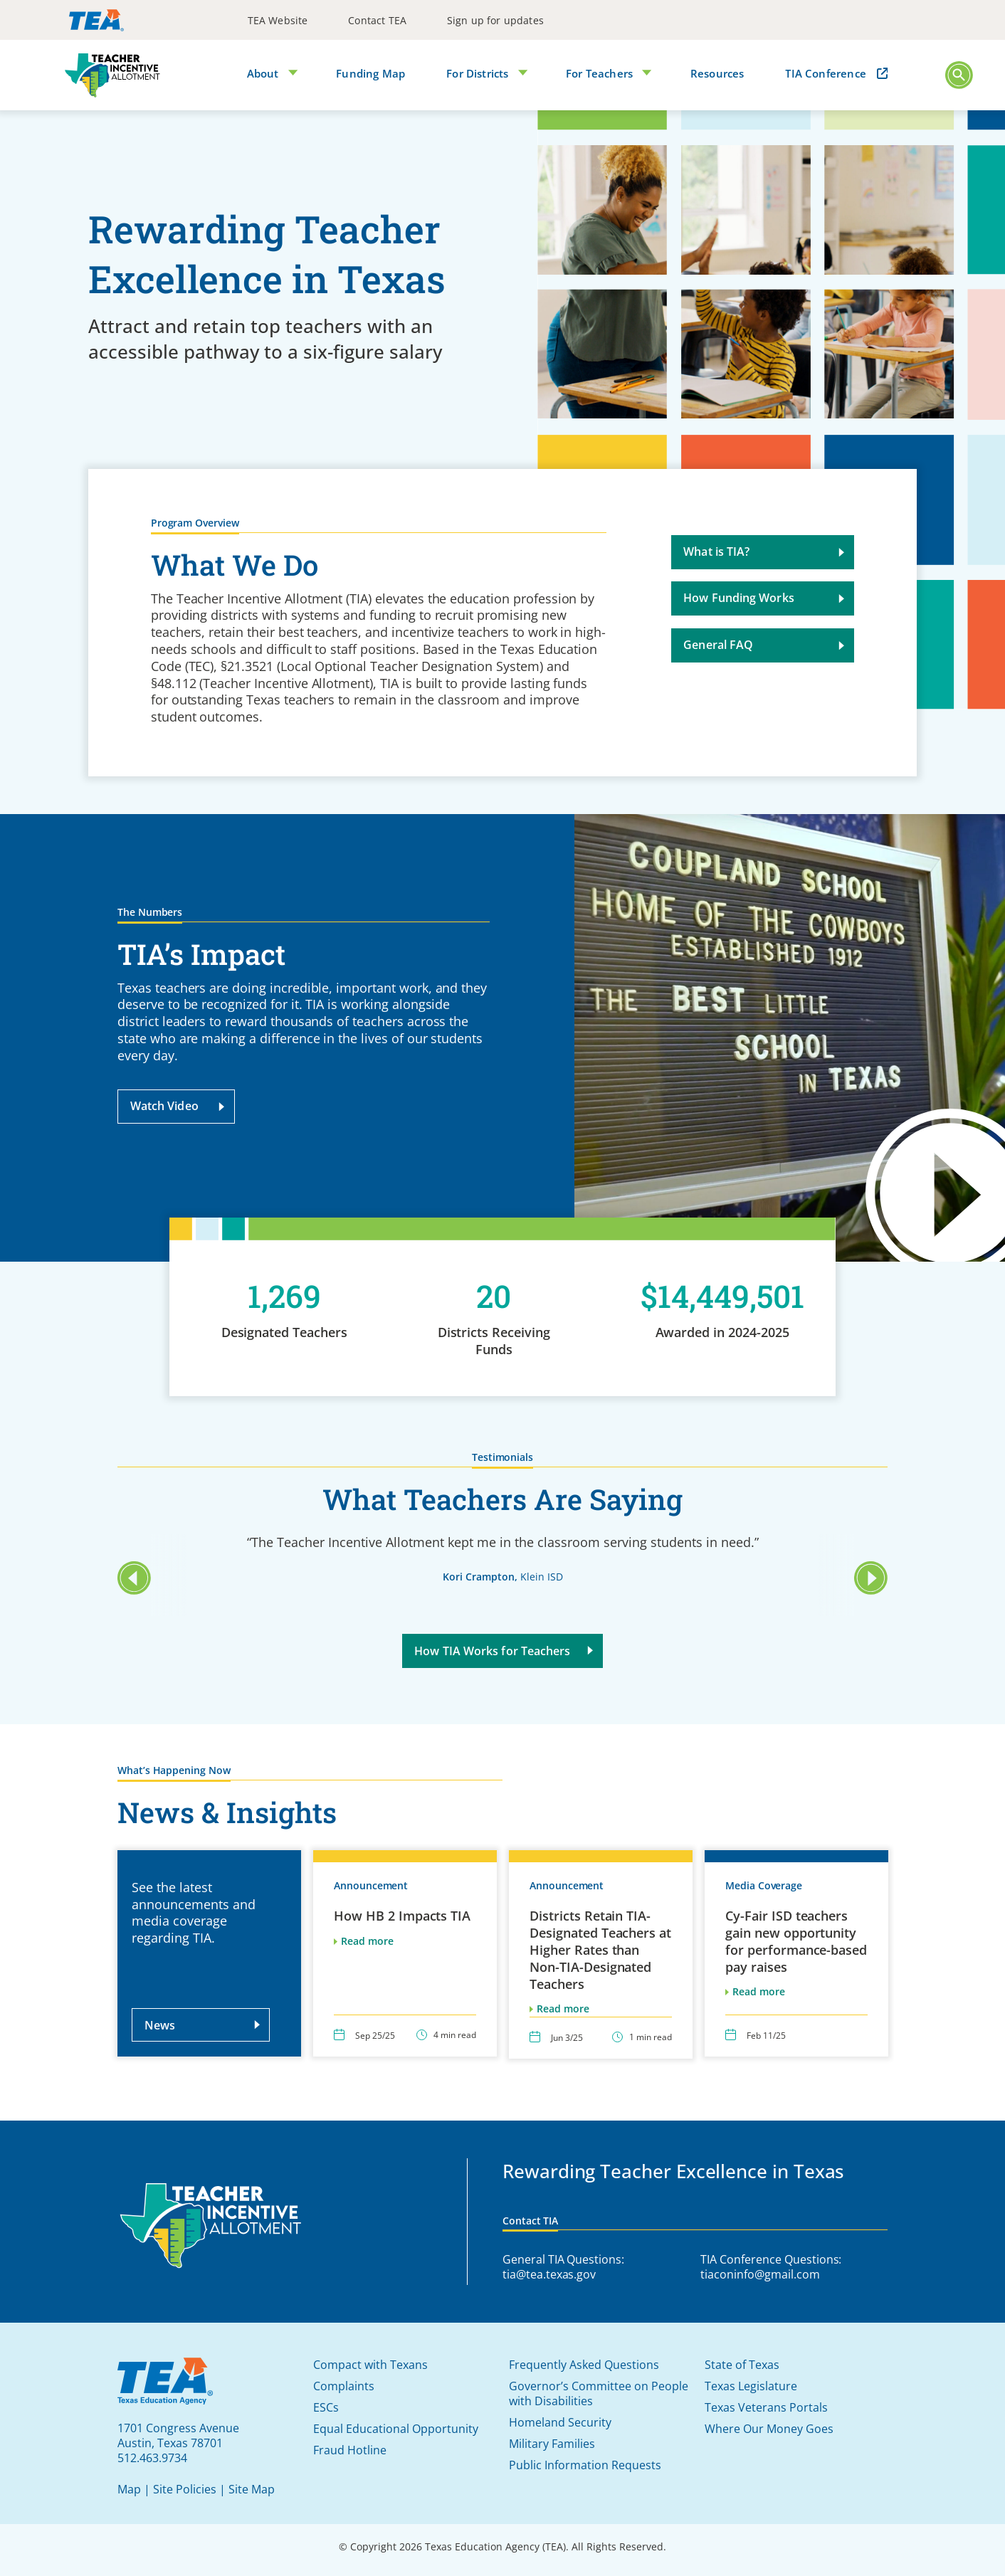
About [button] (263, 72)
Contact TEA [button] (377, 20)
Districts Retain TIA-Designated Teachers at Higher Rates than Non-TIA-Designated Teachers (600, 1958)
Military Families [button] (552, 2443)
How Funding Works (765, 607)
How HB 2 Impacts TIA (402, 1924)
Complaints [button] (343, 2386)
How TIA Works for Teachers (505, 1659)
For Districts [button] (479, 72)
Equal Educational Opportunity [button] (395, 2429)
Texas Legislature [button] (751, 2386)
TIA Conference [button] (827, 72)
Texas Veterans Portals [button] (766, 2407)
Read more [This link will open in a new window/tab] (758, 2000)
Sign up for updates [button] (495, 20)
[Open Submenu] (290, 73)
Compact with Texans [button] (370, 2364)
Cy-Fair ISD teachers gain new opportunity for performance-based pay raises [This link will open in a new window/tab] (796, 1950)
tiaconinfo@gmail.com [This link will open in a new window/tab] (759, 2274)
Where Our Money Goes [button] (769, 2429)
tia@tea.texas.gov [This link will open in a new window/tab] (549, 2274)
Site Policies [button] (184, 2489)
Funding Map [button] (371, 72)
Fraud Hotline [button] (349, 2450)
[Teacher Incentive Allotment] (211, 2227)
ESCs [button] (326, 2407)
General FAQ (765, 654)
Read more (367, 1950)
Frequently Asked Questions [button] (584, 2364)
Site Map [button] (251, 2489)
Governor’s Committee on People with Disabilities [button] (598, 2393)
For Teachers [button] (602, 72)
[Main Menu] (959, 76)
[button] (959, 75)
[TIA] (112, 75)
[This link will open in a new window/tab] (96, 20)
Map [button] (129, 2489)
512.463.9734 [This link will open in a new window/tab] (152, 2458)
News (203, 2034)
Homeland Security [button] (560, 2422)
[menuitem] (278, 20)
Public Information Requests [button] (585, 2465)
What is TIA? (765, 561)
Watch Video (170, 1106)
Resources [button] (720, 72)
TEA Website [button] (278, 20)
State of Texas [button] (742, 2364)
